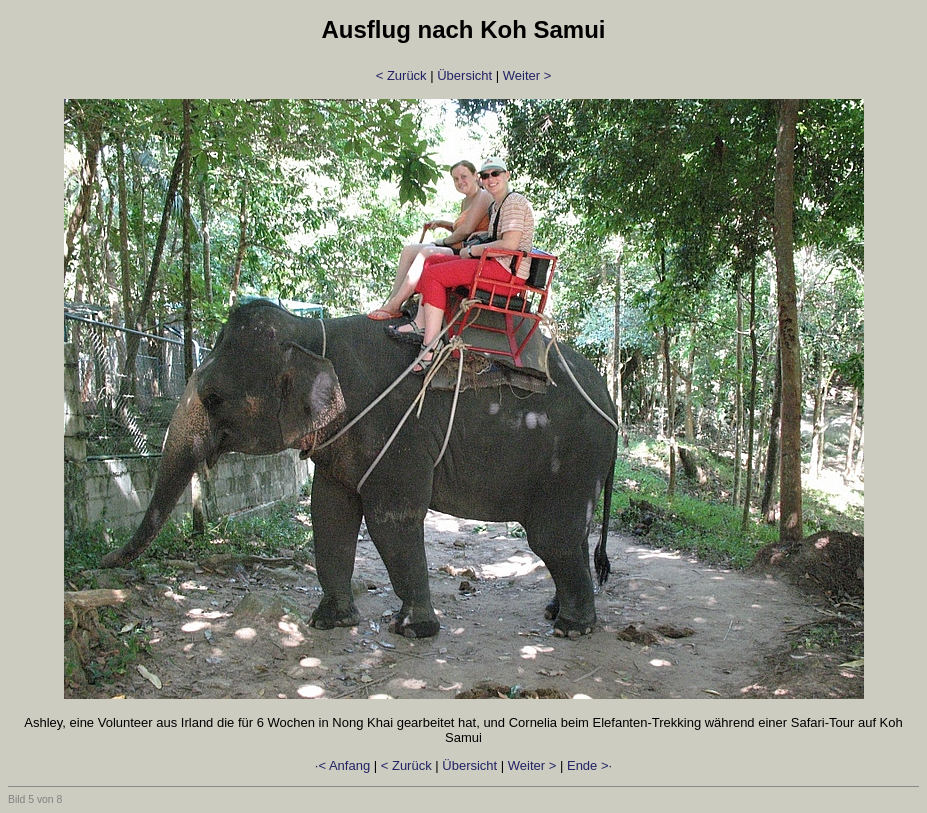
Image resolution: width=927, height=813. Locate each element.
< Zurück (401, 75)
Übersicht (464, 75)
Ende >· (589, 765)
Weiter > (527, 75)
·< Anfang (342, 765)
